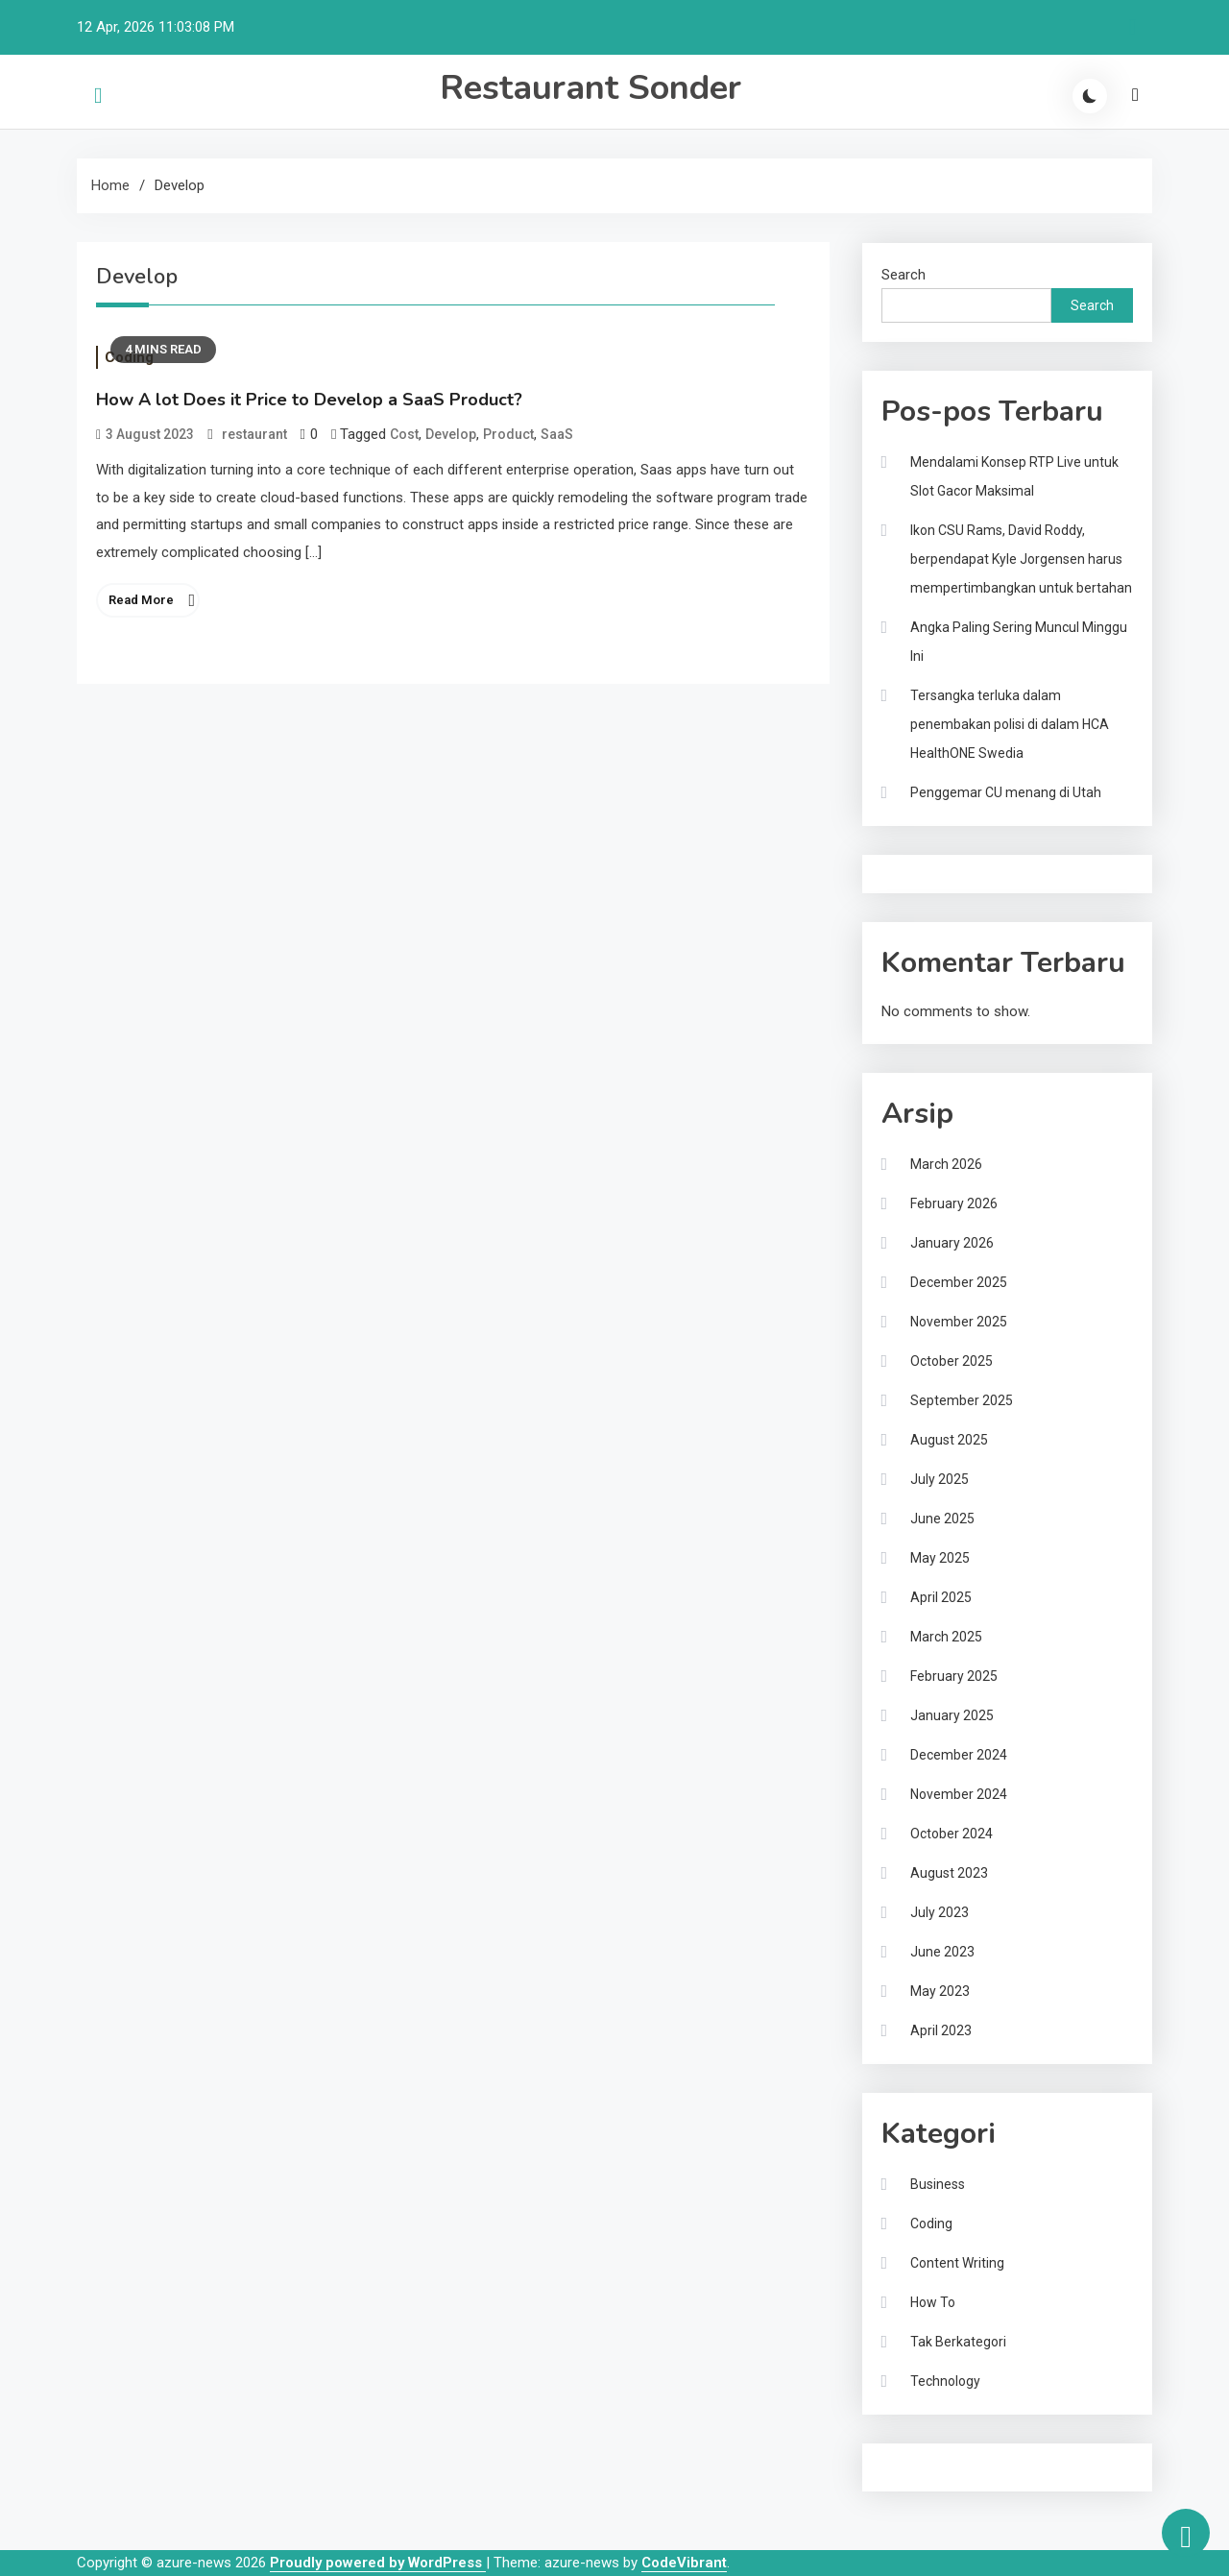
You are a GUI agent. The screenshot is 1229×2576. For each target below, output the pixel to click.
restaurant (254, 434)
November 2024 (958, 1794)
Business (937, 2184)
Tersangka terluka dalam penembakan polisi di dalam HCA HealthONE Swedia (1009, 724)
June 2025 (942, 1518)
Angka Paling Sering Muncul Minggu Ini (1018, 642)
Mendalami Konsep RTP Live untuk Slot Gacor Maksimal (1014, 476)
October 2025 (951, 1361)
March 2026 (946, 1164)
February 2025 (954, 1676)
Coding (931, 2223)
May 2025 (940, 1558)
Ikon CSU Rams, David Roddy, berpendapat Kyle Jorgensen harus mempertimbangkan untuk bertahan (1021, 558)
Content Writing (957, 2263)
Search (903, 274)
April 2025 (941, 1597)
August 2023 (949, 1873)
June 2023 (942, 1951)
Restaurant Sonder (590, 87)
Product (508, 434)
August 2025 (949, 1439)
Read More (141, 600)
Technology (945, 2381)
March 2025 (946, 1636)
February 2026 (954, 1203)
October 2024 (951, 1833)
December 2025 (958, 1282)
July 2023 (939, 1912)
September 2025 (961, 1400)
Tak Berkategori (958, 2341)
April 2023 (941, 2030)
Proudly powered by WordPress (378, 2562)
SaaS (557, 434)
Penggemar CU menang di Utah (1005, 792)
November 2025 (958, 1321)
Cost (404, 434)
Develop (450, 434)
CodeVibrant (684, 2562)
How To (932, 2302)
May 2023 (940, 1991)
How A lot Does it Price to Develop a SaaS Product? (309, 399)
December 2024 (958, 1754)
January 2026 (952, 1243)
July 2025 (939, 1479)
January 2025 (952, 1715)
